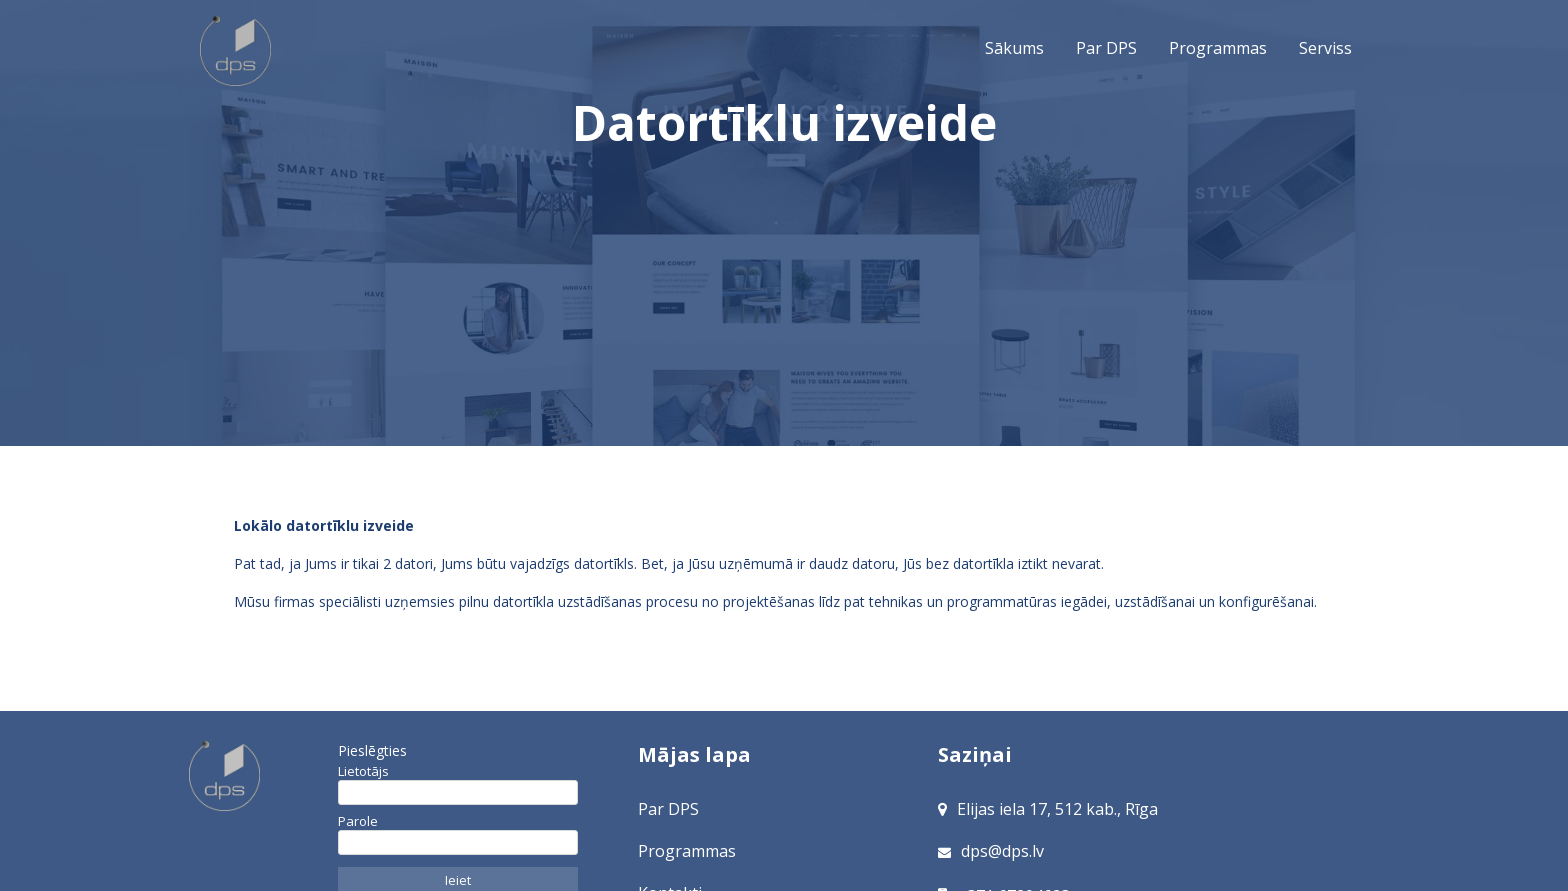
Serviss (1325, 48)
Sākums (237, 52)
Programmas (1218, 48)
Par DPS (1106, 48)
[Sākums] (258, 776)
